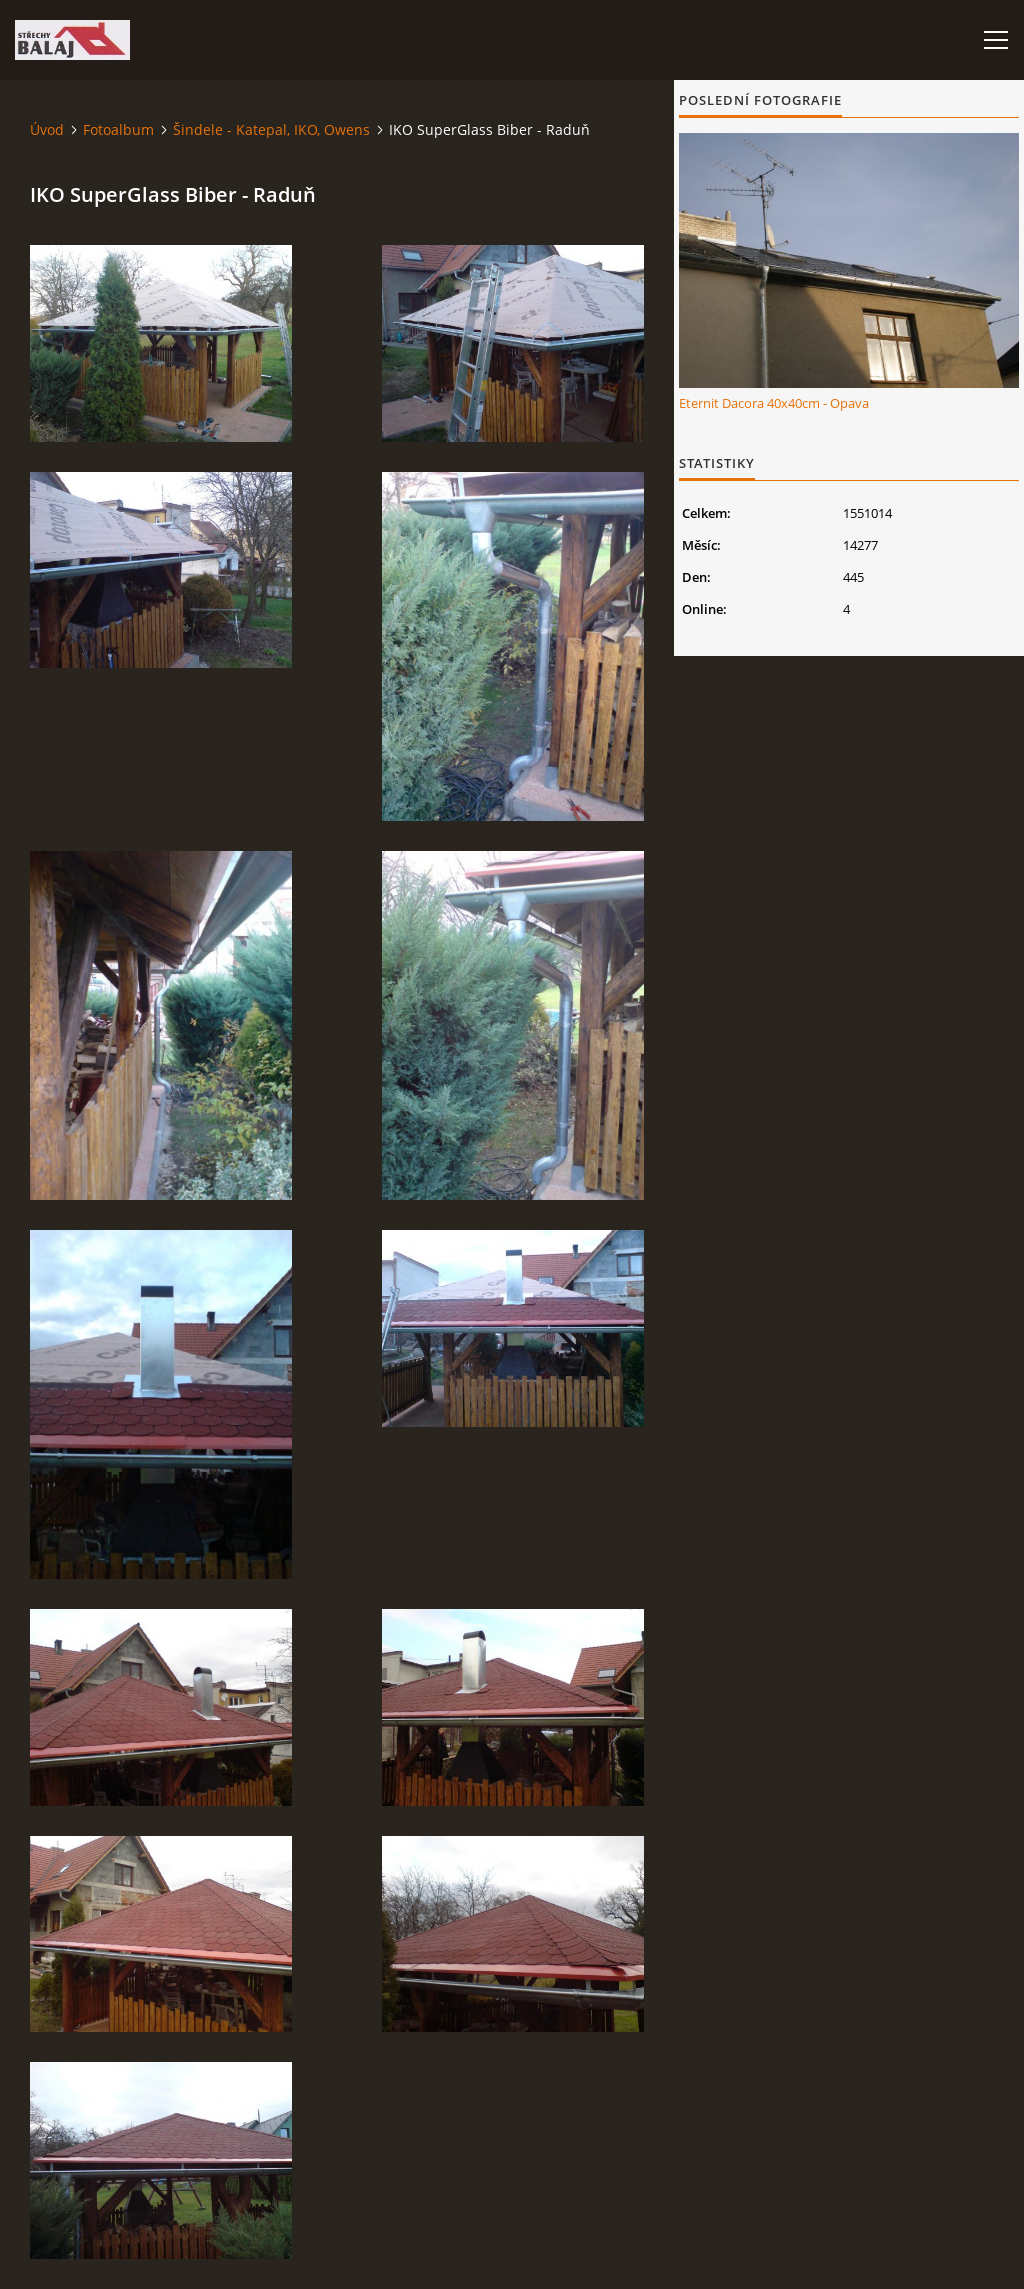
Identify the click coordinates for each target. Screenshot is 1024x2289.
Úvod (47, 129)
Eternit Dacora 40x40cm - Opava (774, 403)
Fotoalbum (118, 129)
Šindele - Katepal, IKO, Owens (271, 129)
